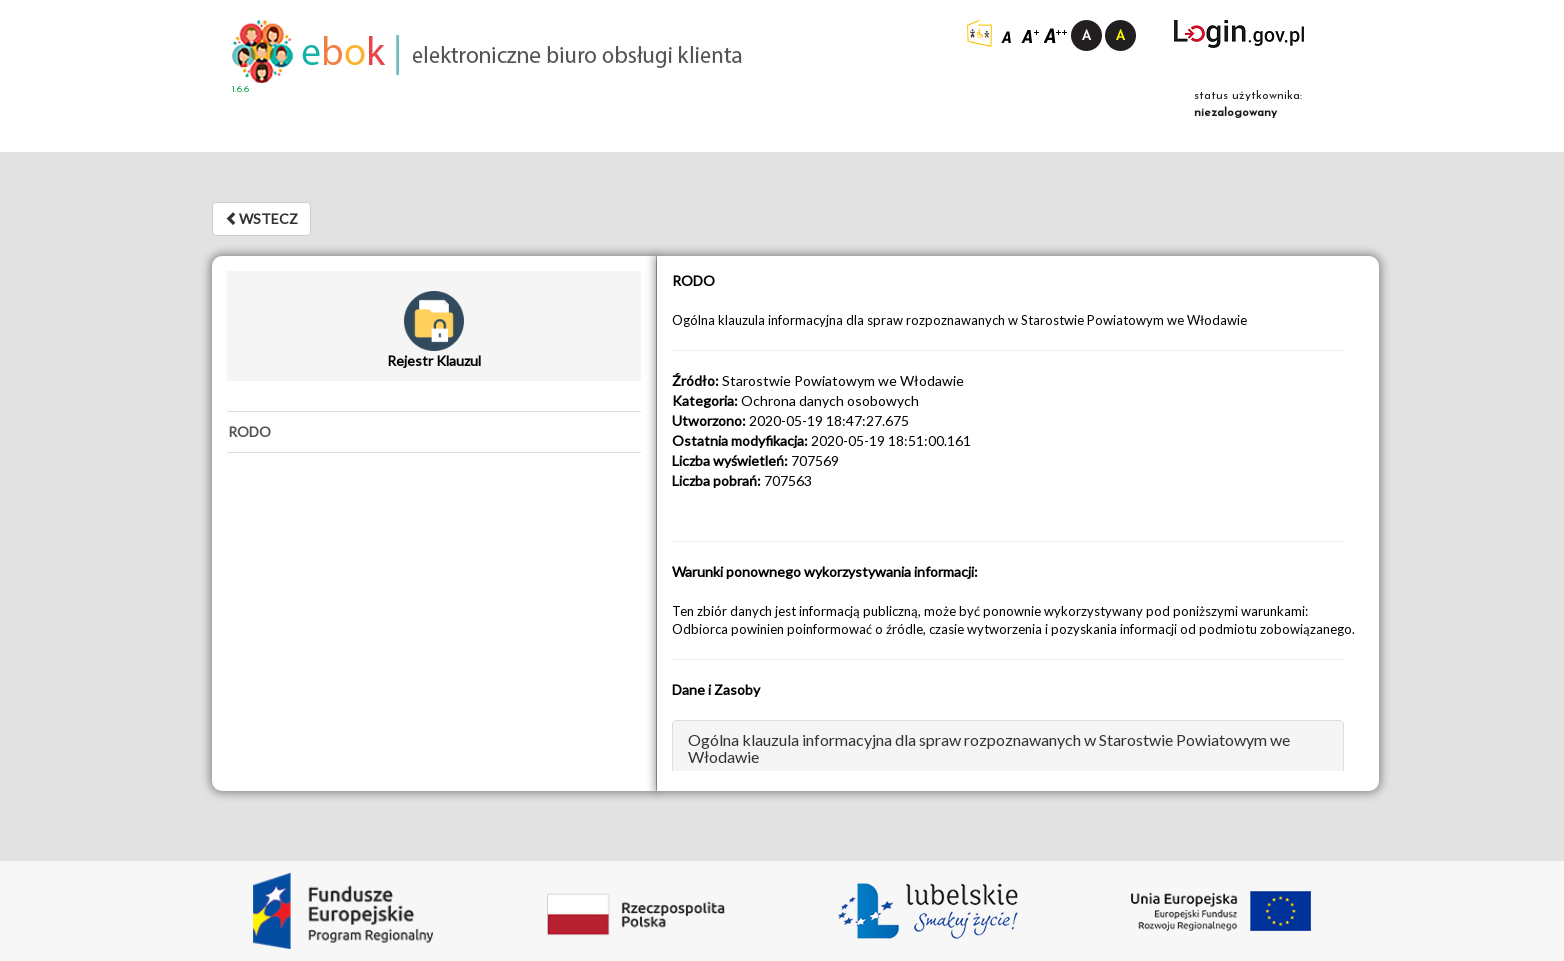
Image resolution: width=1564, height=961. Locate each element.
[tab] (434, 432)
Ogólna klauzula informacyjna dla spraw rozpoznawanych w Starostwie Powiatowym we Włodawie (989, 748)
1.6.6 (240, 89)
